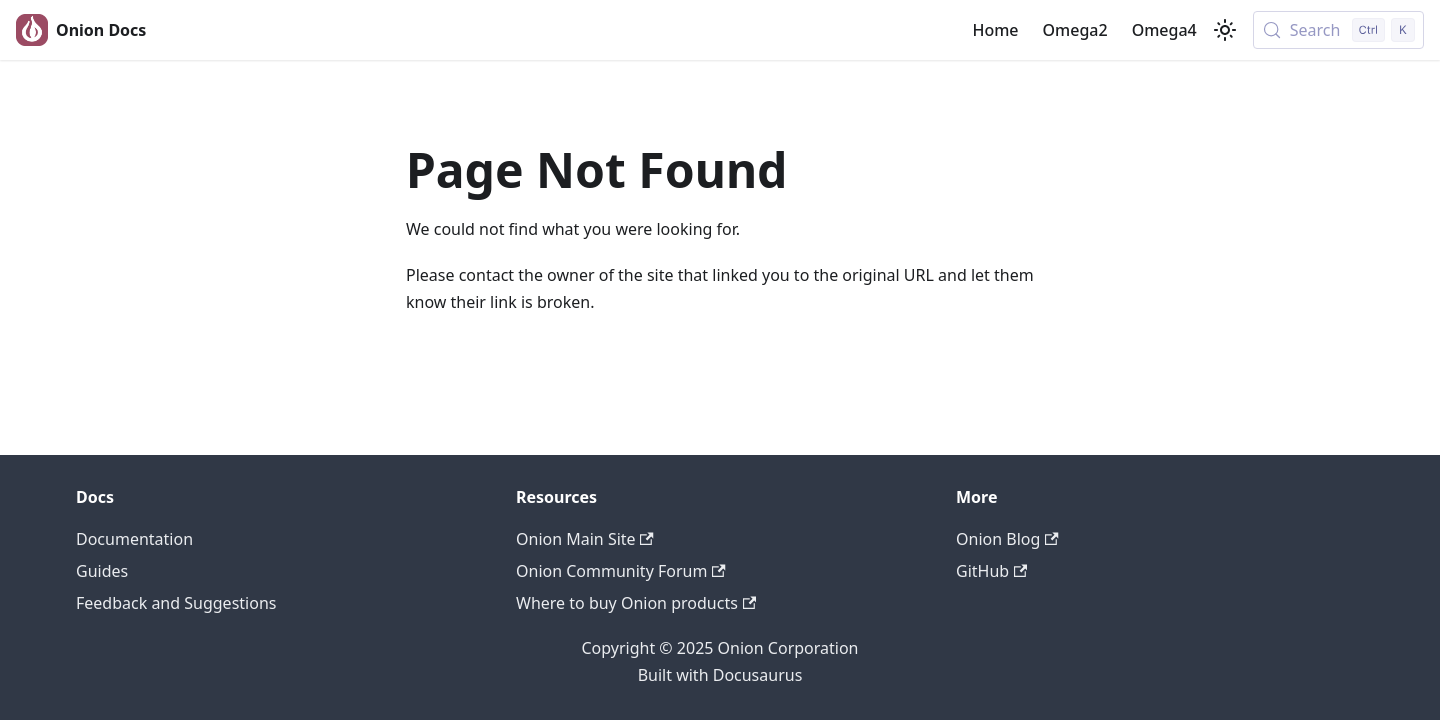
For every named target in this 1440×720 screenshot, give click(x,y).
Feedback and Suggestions (176, 603)
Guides (102, 571)
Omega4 (1164, 30)
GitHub (991, 571)
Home (995, 30)
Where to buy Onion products (636, 603)
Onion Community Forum (621, 571)
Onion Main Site (585, 539)
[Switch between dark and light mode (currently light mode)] (1225, 30)
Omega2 (1075, 30)
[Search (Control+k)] (1338, 30)
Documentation (134, 539)
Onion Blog (1007, 539)
